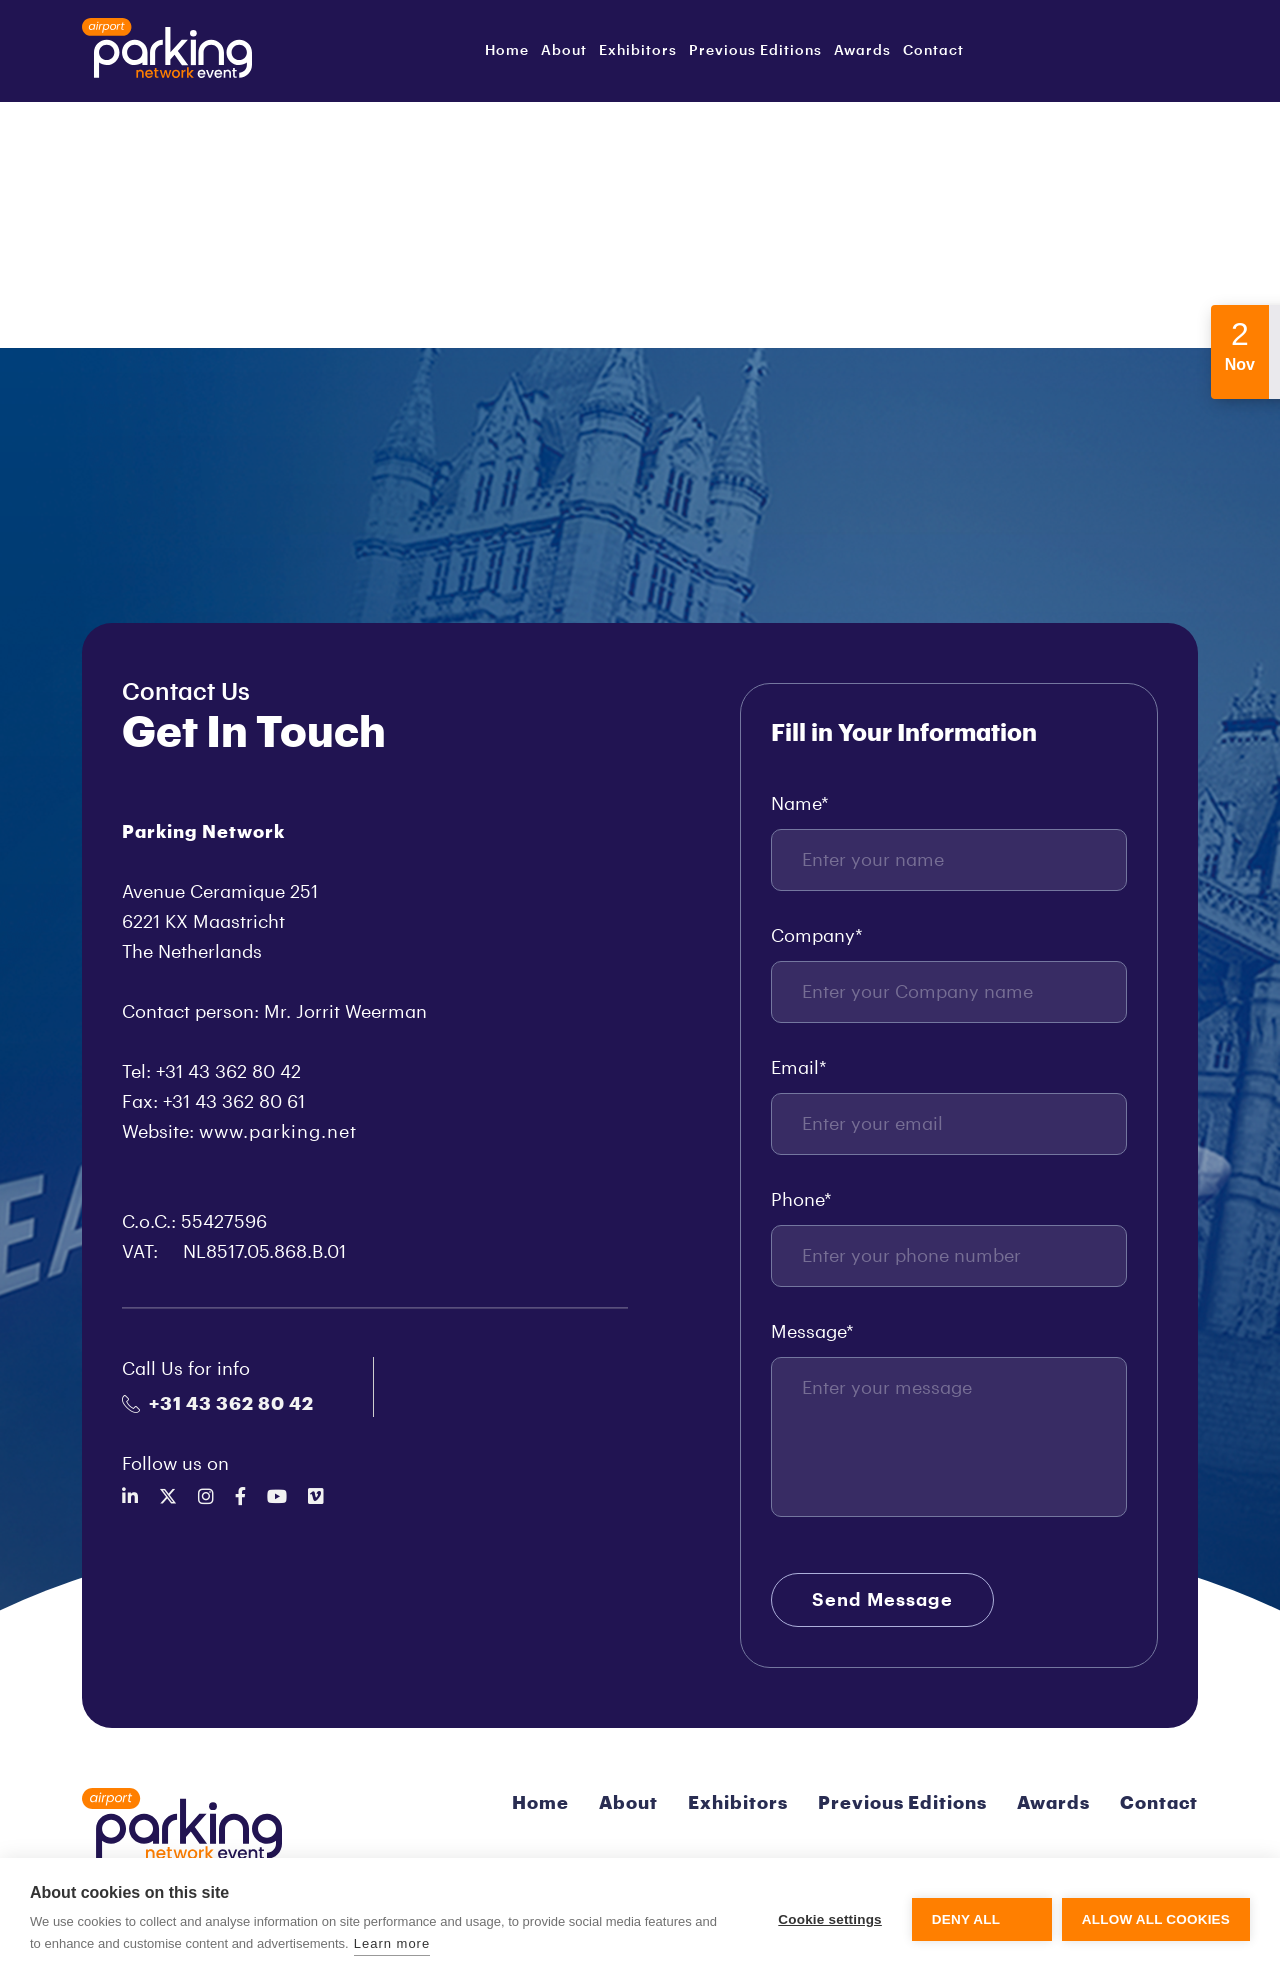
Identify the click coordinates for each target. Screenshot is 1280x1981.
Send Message (882, 1600)
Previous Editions (755, 51)
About (564, 51)
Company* (817, 936)
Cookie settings (830, 1919)
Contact (933, 51)
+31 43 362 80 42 (218, 1404)
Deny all (966, 1919)
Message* (812, 1332)
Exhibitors (638, 51)
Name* (800, 804)
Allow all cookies (1156, 1919)
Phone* (801, 1200)
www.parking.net (278, 1132)
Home (507, 51)
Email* (799, 1068)
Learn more (392, 1943)
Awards (862, 51)
